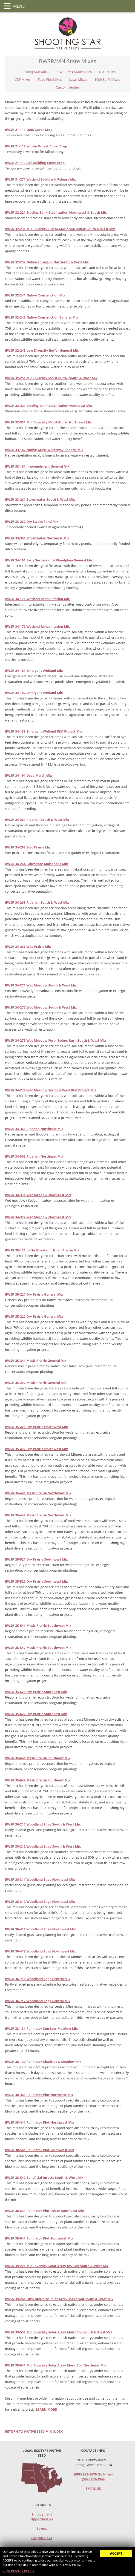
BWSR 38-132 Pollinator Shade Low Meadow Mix (43, 2061)
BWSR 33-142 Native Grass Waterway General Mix (44, 450)
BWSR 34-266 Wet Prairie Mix (28, 946)
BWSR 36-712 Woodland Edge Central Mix (37, 2001)
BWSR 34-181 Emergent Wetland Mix (34, 670)
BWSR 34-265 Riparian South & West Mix (37, 902)
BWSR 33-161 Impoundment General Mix (37, 466)
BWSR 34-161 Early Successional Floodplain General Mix (49, 560)
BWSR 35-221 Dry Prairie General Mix (34, 1294)
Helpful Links (41, 2538)
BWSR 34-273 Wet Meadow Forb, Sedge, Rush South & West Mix (55, 1040)
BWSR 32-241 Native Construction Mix (35, 295)
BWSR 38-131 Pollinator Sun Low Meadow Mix (41, 2028)
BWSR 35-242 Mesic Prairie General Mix (35, 1382)
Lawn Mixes (78, 79)
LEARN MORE (46, 2409)
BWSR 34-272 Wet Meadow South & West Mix (41, 1007)
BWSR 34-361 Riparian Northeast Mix (34, 1129)
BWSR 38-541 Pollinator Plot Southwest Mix (39, 2150)
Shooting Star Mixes (35, 71)
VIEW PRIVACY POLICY (18, 2571)
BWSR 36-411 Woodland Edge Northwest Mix (40, 1929)
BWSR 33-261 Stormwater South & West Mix (40, 499)
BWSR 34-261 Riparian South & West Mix (37, 819)
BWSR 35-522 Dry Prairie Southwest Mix (36, 1581)
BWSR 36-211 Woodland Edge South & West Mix (43, 1824)
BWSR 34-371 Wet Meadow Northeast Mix (38, 1195)
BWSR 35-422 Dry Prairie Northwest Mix (36, 1449)
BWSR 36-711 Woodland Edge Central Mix (37, 1979)
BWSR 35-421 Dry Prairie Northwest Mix (36, 1427)
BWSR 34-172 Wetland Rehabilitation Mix (37, 626)
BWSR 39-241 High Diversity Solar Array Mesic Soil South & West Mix (59, 2299)
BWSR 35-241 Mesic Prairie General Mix (35, 1360)
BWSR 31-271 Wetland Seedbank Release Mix (40, 179)
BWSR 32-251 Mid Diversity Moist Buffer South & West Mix (51, 378)
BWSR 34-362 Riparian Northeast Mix (34, 1156)
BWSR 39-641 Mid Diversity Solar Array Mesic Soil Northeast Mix (55, 2365)
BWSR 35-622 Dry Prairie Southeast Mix (36, 1714)
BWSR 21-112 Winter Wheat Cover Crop (36, 146)
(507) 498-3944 (93, 2479)
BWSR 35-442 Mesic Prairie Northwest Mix (38, 1515)
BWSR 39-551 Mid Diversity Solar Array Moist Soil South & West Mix (58, 2332)
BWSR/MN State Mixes (74, 71)
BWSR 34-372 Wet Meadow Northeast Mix (38, 1217)
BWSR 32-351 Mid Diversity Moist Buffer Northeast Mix (48, 422)
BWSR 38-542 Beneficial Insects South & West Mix (44, 2177)
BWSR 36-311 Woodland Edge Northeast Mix (40, 1879)
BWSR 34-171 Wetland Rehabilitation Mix (37, 599)
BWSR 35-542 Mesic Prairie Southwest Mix (38, 1647)
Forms (42, 2528)
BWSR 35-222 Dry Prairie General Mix (34, 1316)
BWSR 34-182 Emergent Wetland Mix (34, 692)
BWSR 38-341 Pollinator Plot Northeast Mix (39, 2095)
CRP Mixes (23, 79)
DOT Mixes (107, 71)
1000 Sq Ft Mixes (107, 79)
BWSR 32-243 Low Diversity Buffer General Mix (42, 350)
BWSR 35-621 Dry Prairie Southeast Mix (36, 1692)
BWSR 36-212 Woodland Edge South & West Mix (43, 1846)
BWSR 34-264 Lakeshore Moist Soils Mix (36, 864)
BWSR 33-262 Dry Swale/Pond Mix (31, 521)
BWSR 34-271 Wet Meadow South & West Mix (41, 985)
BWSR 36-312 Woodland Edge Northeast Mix (40, 1901)
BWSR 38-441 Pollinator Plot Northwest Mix (39, 2122)
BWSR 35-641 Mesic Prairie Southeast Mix (37, 1758)
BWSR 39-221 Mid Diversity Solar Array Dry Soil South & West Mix (57, 2266)
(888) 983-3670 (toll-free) (93, 2474)
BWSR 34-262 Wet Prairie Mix (28, 847)
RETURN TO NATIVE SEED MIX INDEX (34, 2431)
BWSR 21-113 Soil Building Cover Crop (35, 163)
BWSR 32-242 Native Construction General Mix (41, 317)
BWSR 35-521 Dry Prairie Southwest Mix (36, 1559)
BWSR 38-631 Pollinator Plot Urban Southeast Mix (44, 2210)
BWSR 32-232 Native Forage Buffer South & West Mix (47, 262)
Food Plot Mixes (50, 79)
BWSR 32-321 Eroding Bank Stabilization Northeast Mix (48, 405)
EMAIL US (93, 2488)
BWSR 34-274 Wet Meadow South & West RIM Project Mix (50, 1090)
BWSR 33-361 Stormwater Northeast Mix (37, 538)
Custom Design (67, 87)
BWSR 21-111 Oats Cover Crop (28, 129)
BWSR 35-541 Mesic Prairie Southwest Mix (38, 1625)
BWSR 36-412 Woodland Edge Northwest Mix (40, 1951)
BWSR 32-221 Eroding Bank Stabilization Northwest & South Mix (56, 212)
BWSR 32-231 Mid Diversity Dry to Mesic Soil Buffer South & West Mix (60, 229)
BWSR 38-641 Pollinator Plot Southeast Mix (39, 2238)
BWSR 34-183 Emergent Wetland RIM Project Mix (43, 731)
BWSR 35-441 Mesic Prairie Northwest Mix (38, 1493)
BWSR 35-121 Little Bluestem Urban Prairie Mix (42, 1250)
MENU (18, 6)
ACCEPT (116, 2553)
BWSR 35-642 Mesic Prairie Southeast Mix (37, 1780)
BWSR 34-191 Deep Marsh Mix (28, 775)
